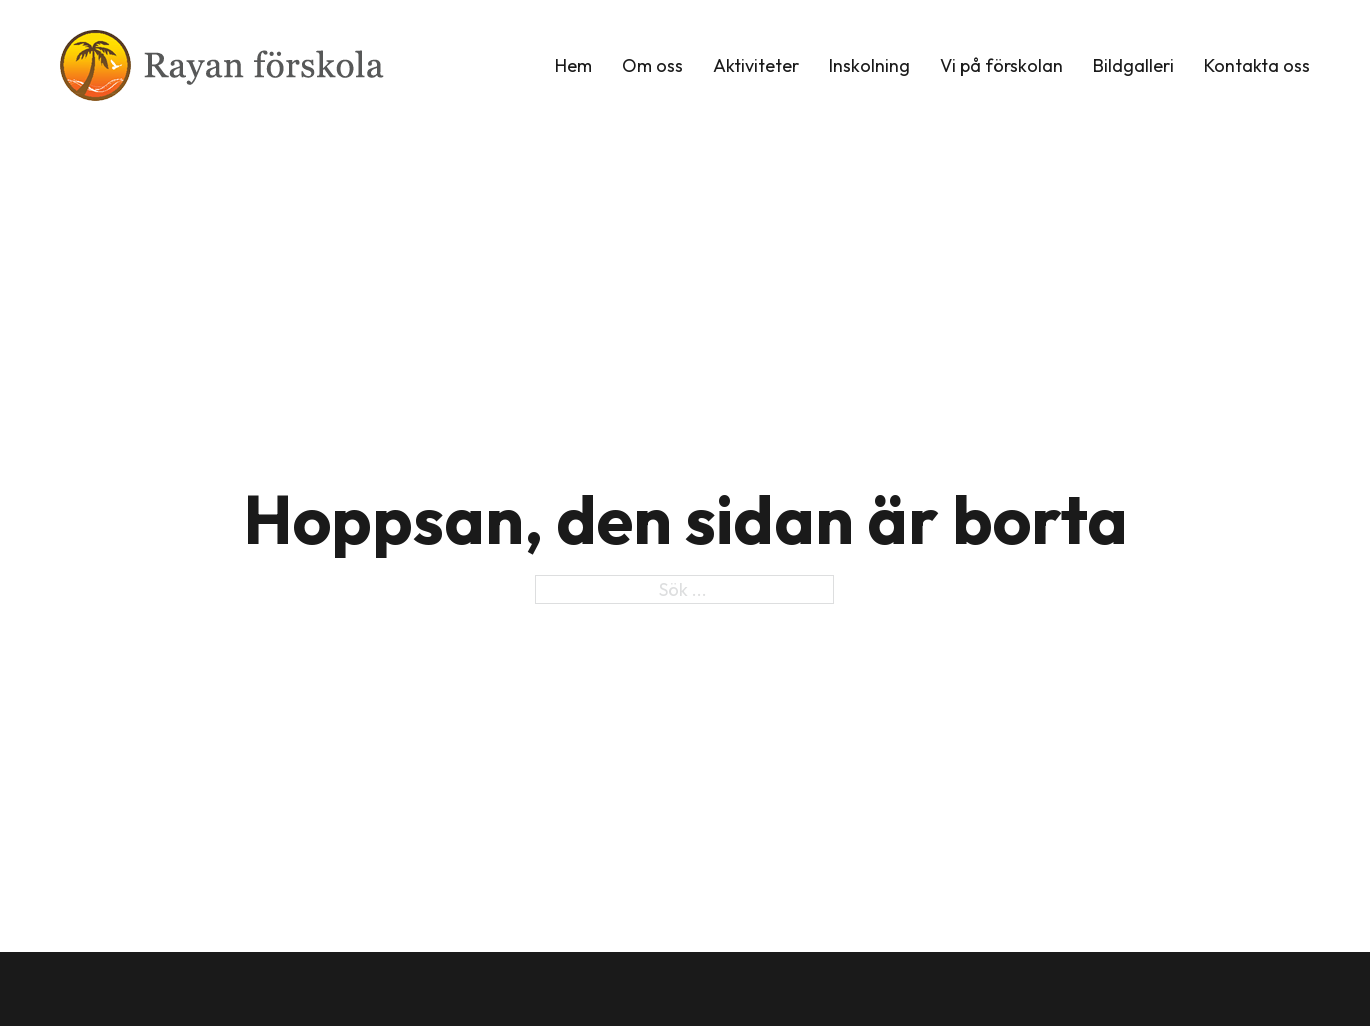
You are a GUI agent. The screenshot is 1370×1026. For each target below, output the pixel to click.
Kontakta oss (1257, 65)
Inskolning (869, 65)
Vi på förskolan (1001, 65)
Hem (573, 65)
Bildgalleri (1133, 65)
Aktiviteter (756, 65)
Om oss (652, 65)
